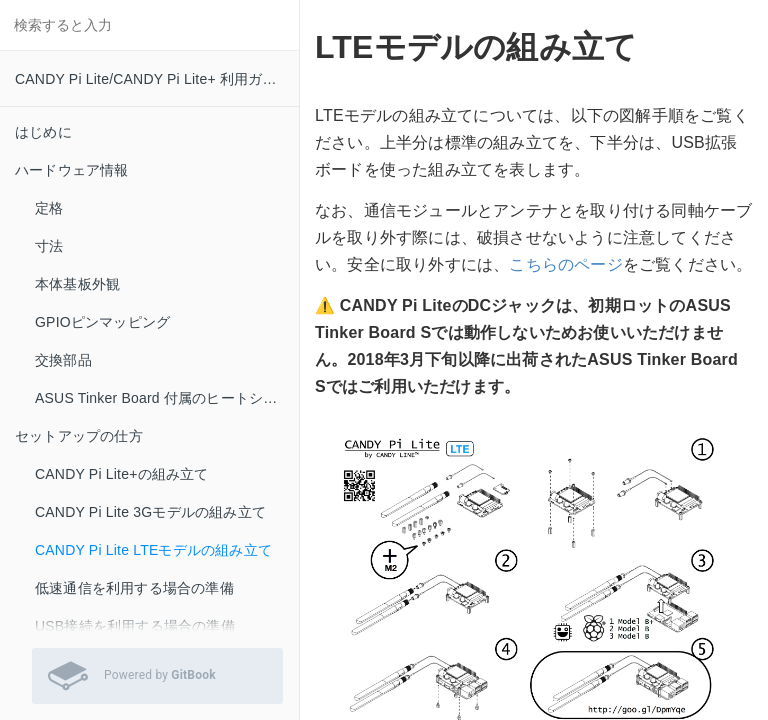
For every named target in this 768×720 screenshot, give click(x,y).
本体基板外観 (77, 284)
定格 (49, 208)
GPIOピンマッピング (102, 322)
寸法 (49, 246)
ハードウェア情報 (72, 170)
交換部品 (63, 360)
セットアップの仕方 (79, 436)
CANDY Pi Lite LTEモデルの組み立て (153, 550)
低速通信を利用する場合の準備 (134, 588)
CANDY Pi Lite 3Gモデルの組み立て (150, 512)
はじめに (43, 132)
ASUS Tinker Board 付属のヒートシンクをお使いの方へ (167, 398)
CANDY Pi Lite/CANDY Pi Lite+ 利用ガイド (153, 79)
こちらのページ (565, 264)
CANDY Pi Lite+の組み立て (122, 474)
